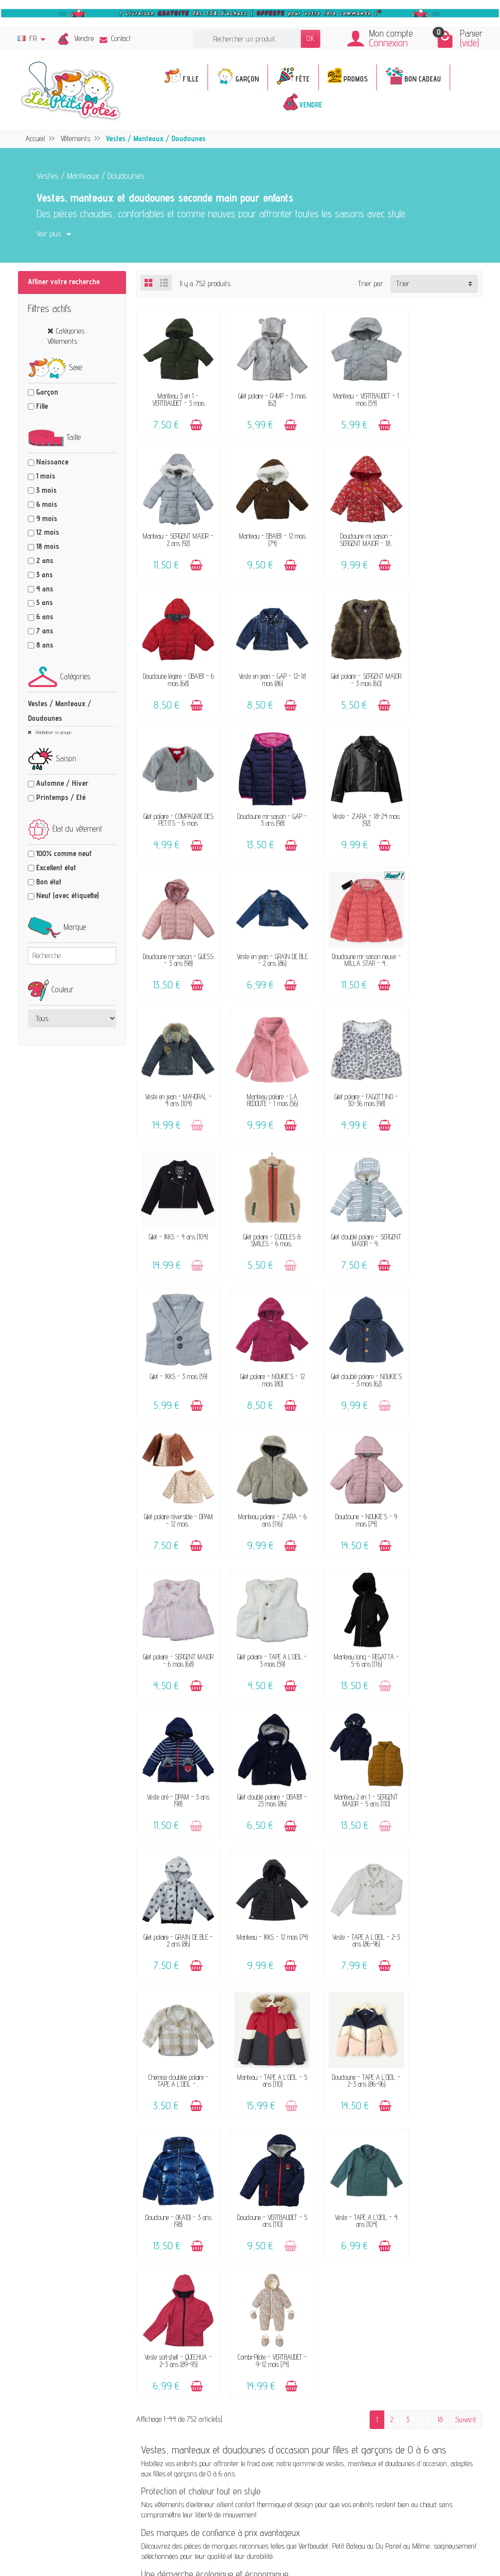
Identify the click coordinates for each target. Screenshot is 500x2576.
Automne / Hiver (62, 783)
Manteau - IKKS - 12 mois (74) (353, 1475)
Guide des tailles (304, 2191)
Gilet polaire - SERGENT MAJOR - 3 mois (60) (175, 664)
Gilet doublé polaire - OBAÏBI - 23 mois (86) (443, 1340)
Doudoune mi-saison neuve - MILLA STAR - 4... (354, 799)
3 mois (46, 490)
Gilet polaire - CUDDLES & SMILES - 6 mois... (443, 934)
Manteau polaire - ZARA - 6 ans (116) (264, 1205)
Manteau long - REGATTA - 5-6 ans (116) (264, 1340)
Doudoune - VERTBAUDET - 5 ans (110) (175, 1745)
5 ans (44, 602)
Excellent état (56, 867)
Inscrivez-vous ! (325, 2454)
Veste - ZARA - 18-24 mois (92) (443, 664)
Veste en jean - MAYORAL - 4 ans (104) (443, 799)
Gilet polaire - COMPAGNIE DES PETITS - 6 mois (264, 664)
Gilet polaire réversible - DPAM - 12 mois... (175, 1205)
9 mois (46, 518)
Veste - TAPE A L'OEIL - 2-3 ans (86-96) (443, 1475)
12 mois (47, 532)
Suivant (465, 1804)
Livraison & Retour (307, 2154)
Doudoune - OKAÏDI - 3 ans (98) (443, 1610)
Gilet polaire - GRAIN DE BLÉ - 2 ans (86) (264, 1475)
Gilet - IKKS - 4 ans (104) (354, 931)
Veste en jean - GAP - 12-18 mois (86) (443, 529)
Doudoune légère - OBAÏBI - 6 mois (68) (354, 529)
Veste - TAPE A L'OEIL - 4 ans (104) (264, 1745)
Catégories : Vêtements (67, 336)
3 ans (44, 574)
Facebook (405, 2238)
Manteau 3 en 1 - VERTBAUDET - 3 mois (175, 394)
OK (310, 38)
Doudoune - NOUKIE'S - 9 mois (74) (354, 1205)
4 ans (44, 588)
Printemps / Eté (60, 797)
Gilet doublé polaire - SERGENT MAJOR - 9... (175, 1069)
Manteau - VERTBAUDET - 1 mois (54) (354, 394)
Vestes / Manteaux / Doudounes (59, 711)
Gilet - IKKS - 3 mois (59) (264, 1066)
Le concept (184, 2136)
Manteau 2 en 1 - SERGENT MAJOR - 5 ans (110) (176, 1475)
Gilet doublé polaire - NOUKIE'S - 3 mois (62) (443, 1069)
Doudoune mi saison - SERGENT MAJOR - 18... (265, 529)
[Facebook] (109, 2527)
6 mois (46, 504)
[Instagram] (155, 2527)
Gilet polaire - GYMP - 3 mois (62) (264, 394)
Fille (42, 406)
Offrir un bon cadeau (199, 2210)
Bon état (49, 881)
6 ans (44, 616)
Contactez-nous (303, 2127)
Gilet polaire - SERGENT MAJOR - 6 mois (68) (443, 1205)
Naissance (52, 461)
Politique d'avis (414, 2174)
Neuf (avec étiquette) (67, 895)
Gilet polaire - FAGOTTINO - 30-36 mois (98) (264, 934)
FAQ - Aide (297, 2141)
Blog (399, 2211)
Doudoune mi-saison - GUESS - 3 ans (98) (175, 799)
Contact (115, 38)
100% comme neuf (64, 853)
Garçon (47, 392)
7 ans (44, 630)
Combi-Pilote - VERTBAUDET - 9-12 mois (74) (443, 1745)
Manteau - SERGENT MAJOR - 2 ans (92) (443, 394)
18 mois (47, 546)
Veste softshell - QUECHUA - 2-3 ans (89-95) (354, 1745)
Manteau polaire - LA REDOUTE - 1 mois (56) (175, 934)
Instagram (407, 2251)
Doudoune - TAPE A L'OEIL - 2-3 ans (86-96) (354, 1610)
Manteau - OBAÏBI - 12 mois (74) (176, 529)
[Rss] (132, 2527)
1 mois (45, 476)
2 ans (44, 560)
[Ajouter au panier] (193, 420)
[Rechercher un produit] (247, 39)
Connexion (388, 43)
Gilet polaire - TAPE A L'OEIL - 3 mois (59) (175, 1340)
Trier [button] (403, 283)
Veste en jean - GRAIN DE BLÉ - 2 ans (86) (264, 799)
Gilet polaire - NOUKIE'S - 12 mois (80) (354, 1069)
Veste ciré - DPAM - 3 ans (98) (354, 1340)
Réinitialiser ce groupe (52, 732)
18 (440, 1804)
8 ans (44, 644)
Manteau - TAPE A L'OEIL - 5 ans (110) (264, 1610)
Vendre (84, 38)
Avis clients (186, 2197)
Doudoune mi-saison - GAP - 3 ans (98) (353, 664)
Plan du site (409, 2224)
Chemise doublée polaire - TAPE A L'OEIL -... (176, 1610)
